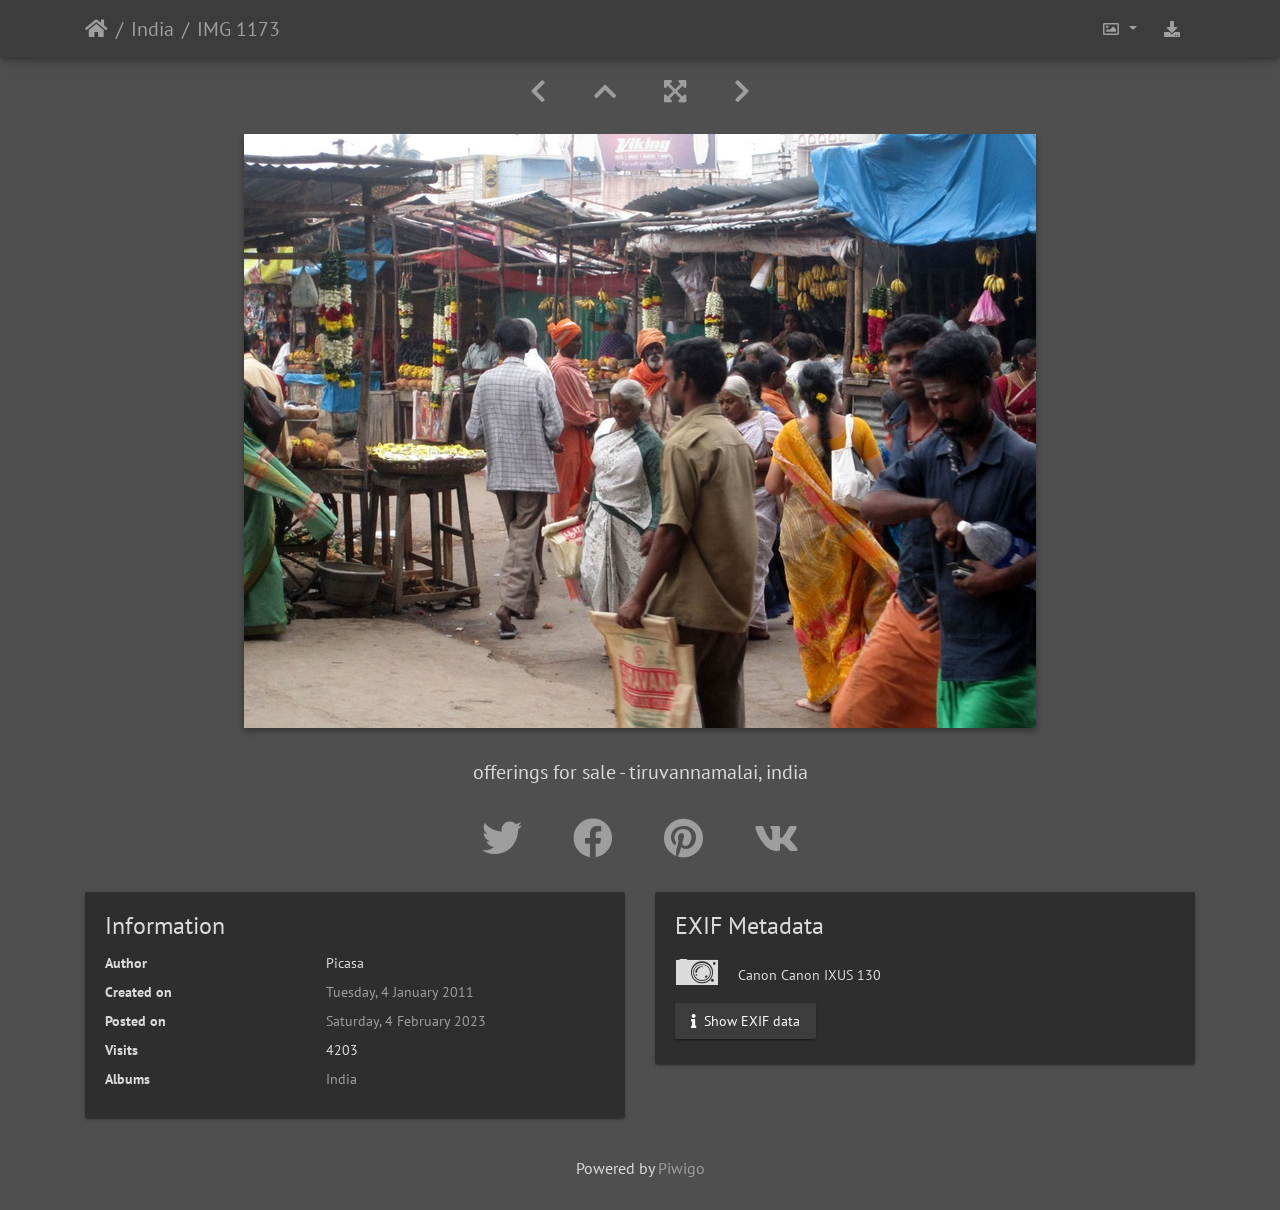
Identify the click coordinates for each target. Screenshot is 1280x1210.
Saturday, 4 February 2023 (406, 1021)
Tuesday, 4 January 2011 (400, 992)
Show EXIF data (745, 1021)
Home (96, 29)
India (152, 29)
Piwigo (681, 1168)
